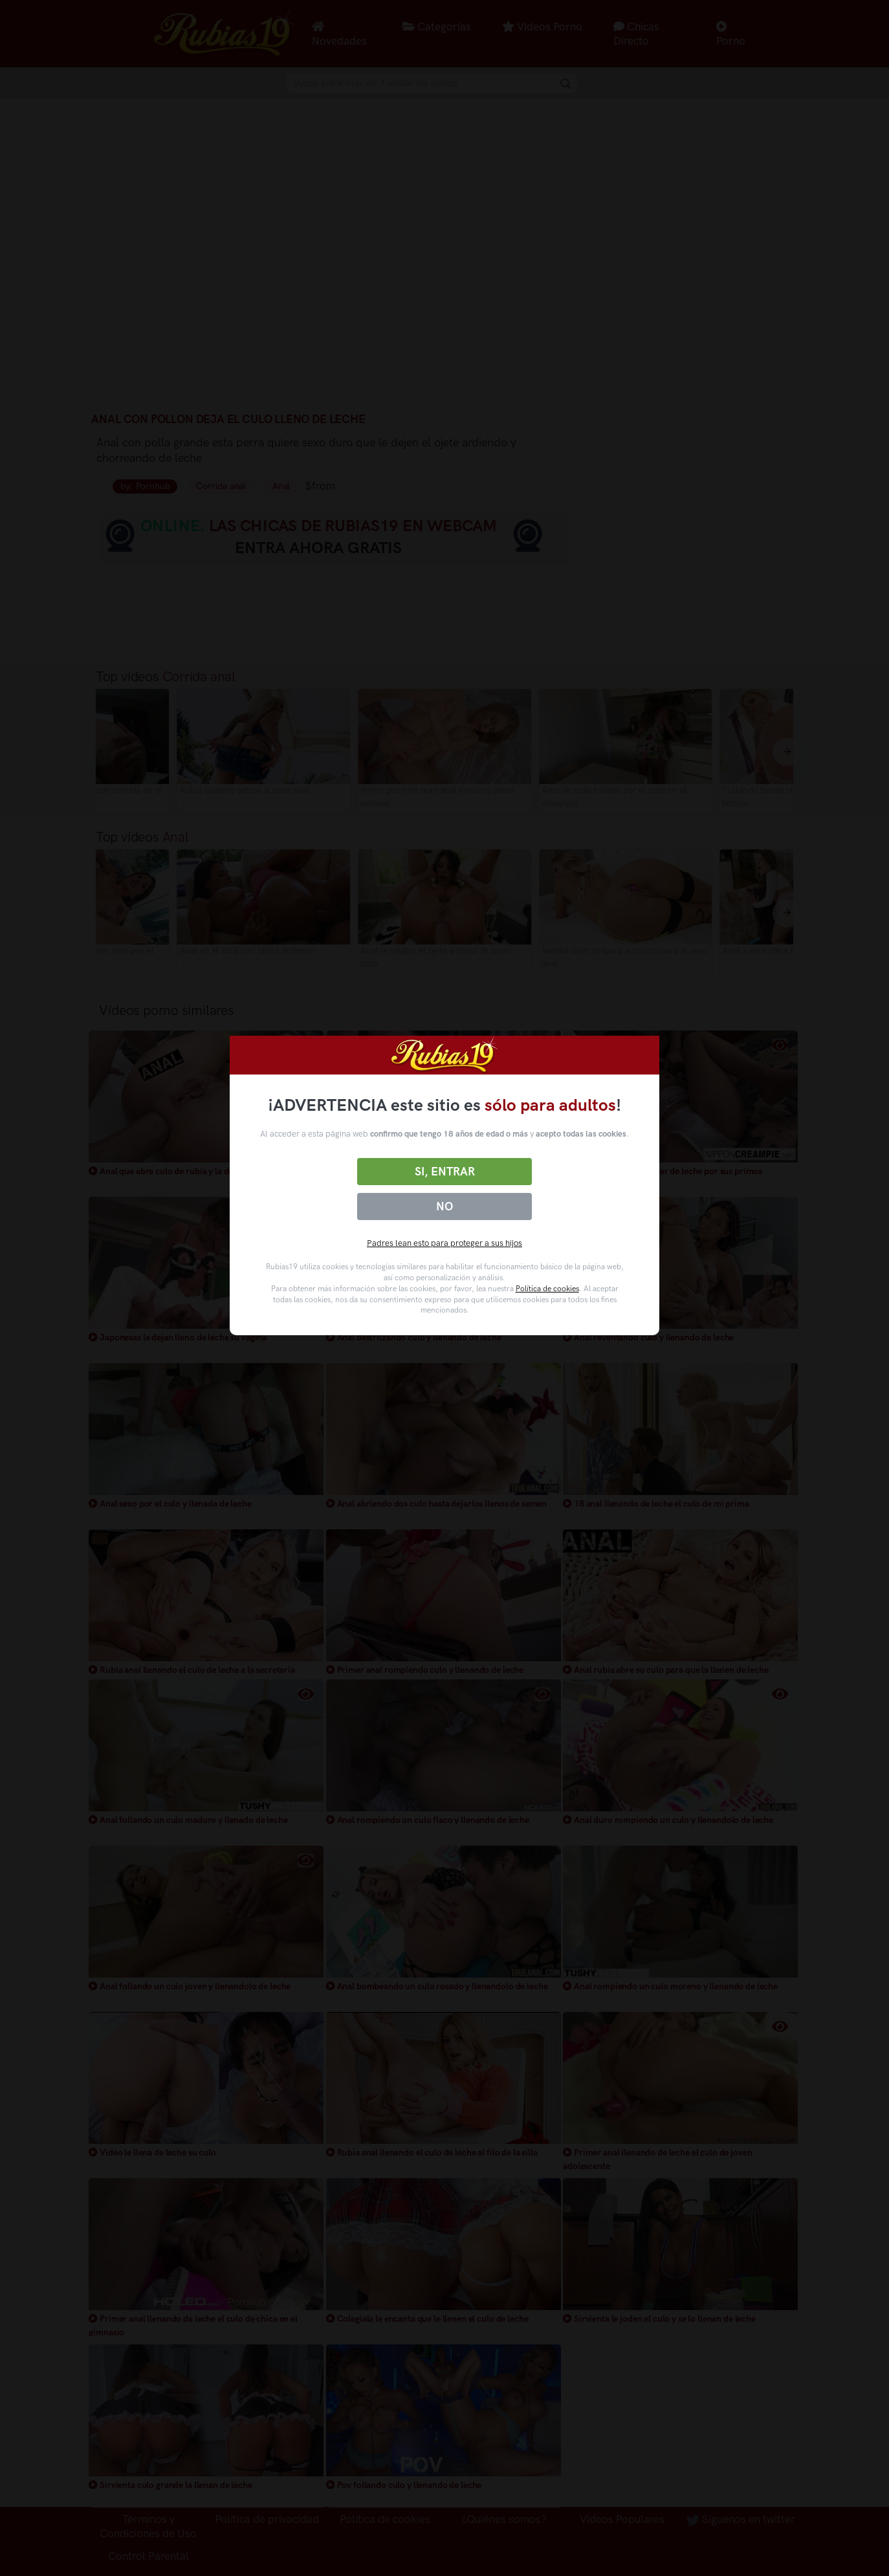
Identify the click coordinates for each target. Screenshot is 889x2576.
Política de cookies (547, 1288)
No (444, 1206)
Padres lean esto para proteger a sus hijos (444, 1243)
